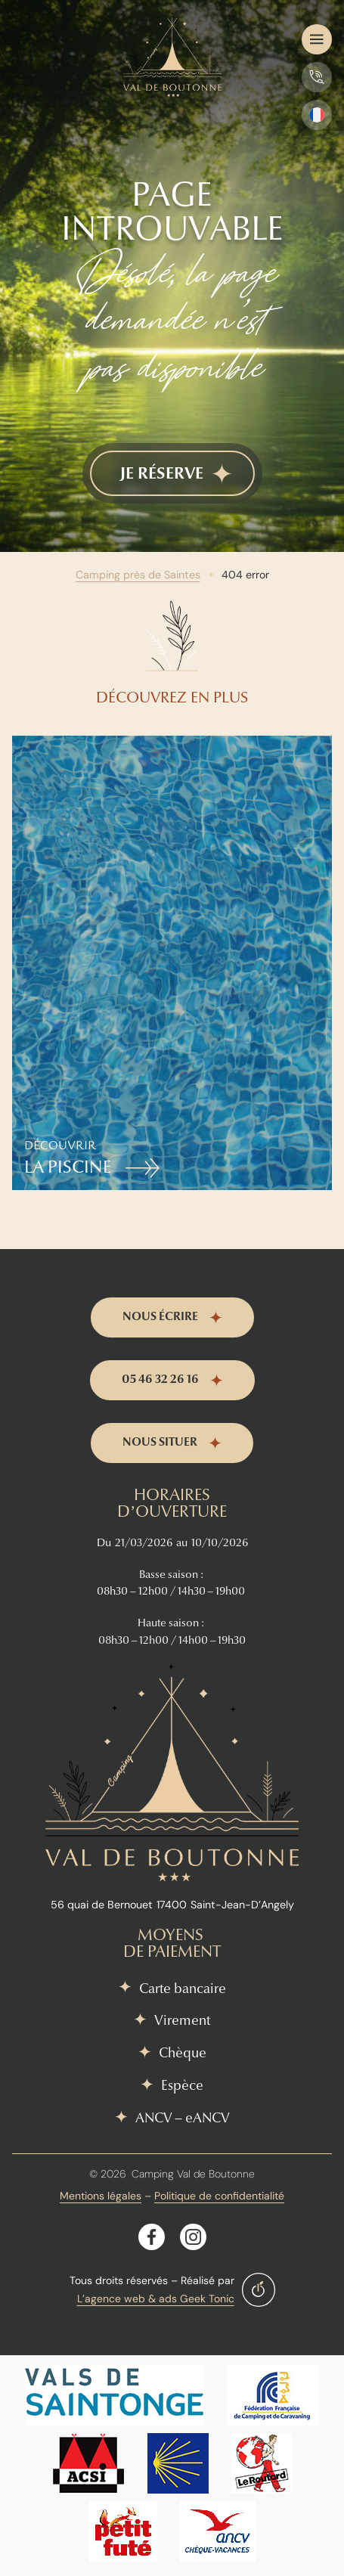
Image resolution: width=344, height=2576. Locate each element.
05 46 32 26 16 (160, 1379)
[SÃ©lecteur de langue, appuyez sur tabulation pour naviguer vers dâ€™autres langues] (316, 114)
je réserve (161, 473)
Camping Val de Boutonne (193, 2174)
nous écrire (160, 1316)
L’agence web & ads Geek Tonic (155, 2298)
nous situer (159, 1442)
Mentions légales (100, 2195)
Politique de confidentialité (219, 2195)
